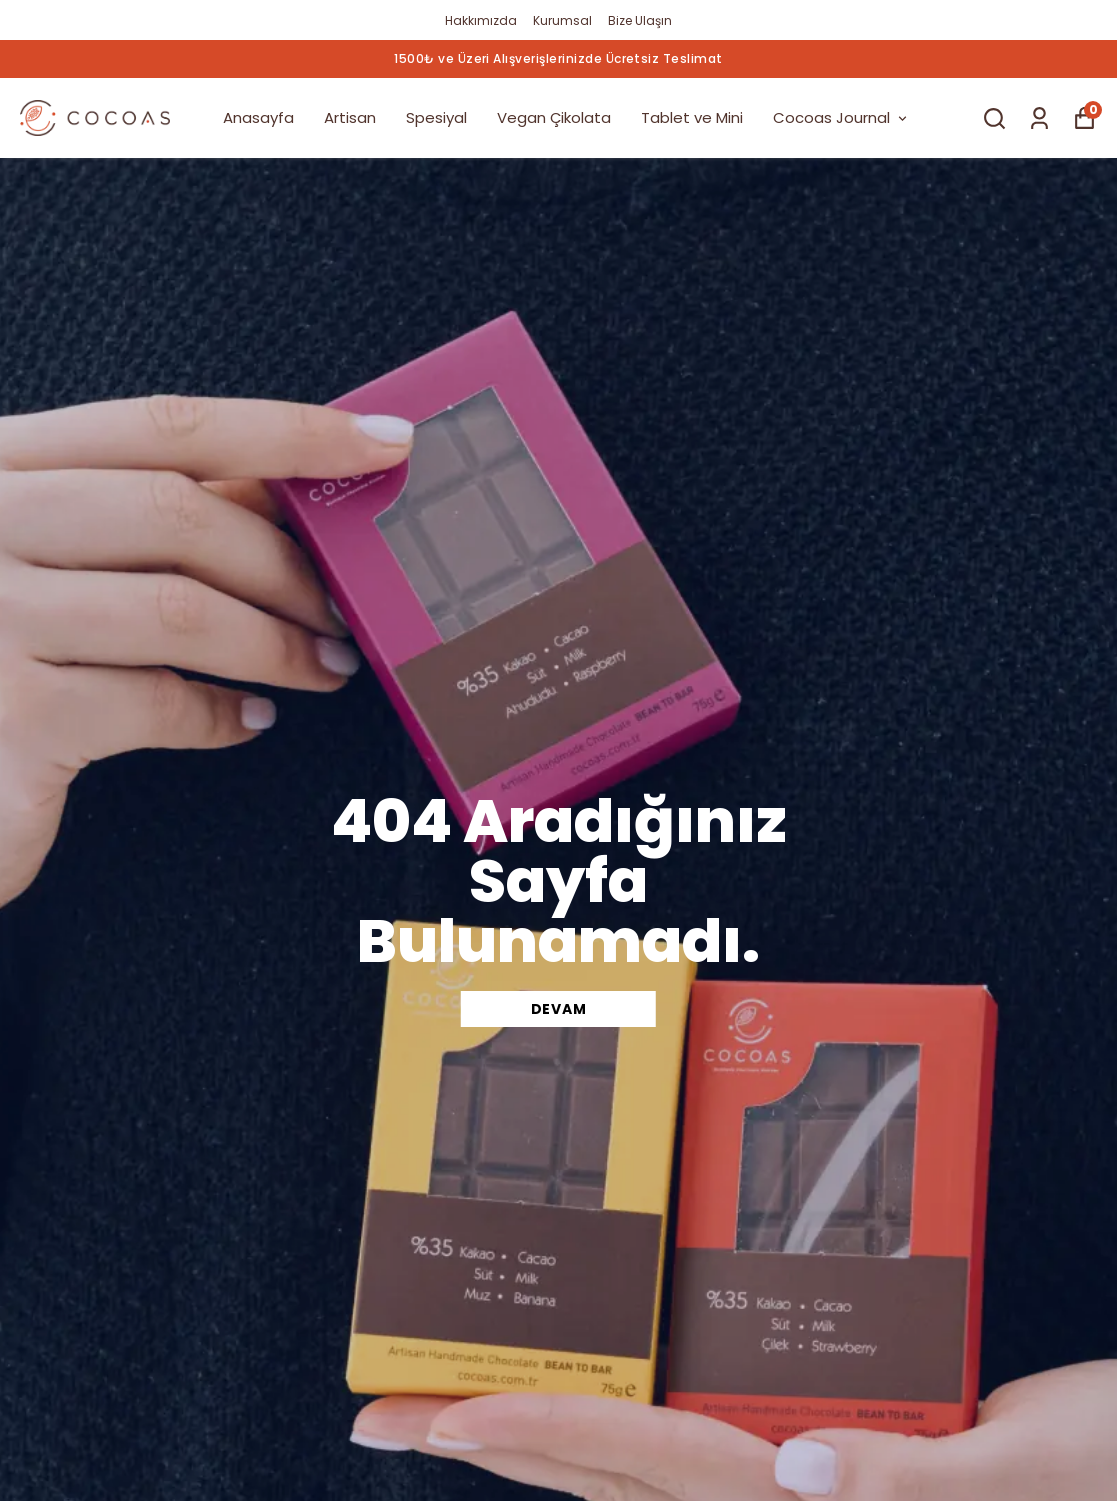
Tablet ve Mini (692, 117)
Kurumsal (562, 20)
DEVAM (559, 1009)
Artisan (350, 117)
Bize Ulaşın (640, 20)
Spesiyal (436, 117)
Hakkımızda (481, 20)
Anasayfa (258, 117)
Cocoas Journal (841, 117)
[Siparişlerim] (1039, 118)
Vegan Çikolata (554, 117)
